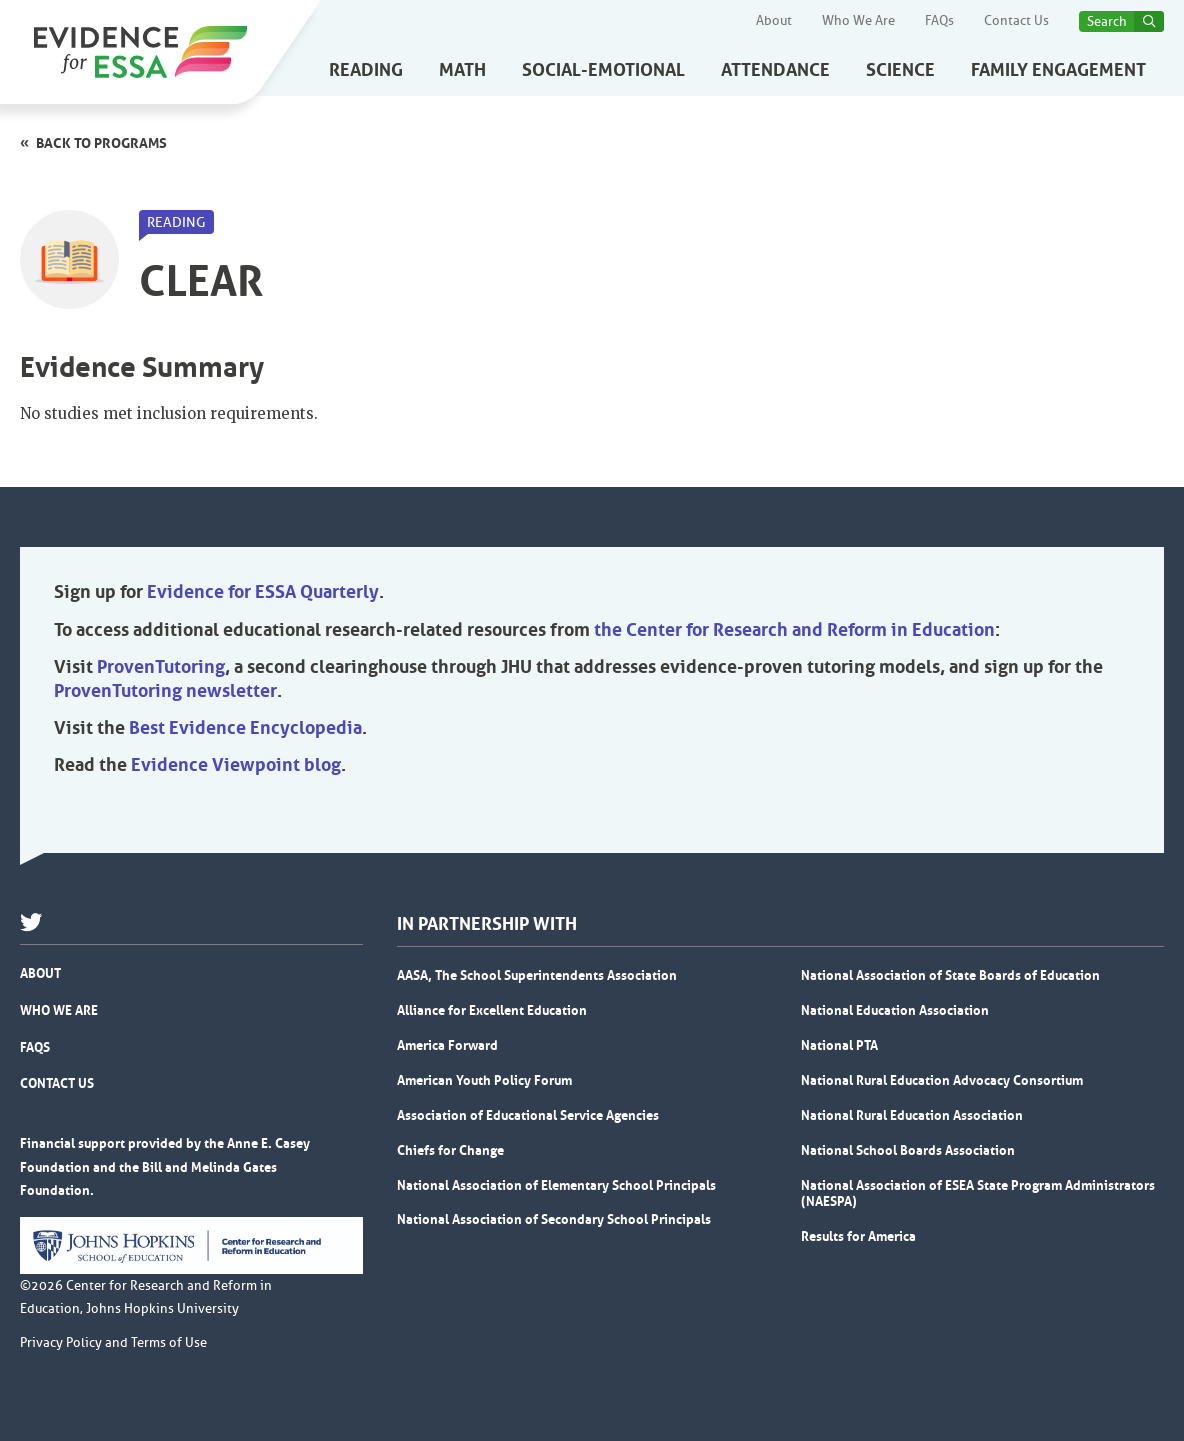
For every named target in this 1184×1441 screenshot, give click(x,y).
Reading (366, 70)
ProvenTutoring (161, 667)
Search (1107, 21)
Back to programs (101, 143)
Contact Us (1016, 21)
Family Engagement (1058, 70)
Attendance (775, 70)
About (774, 21)
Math (462, 70)
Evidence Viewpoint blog (236, 765)
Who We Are (858, 21)
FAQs (939, 21)
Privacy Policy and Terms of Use (113, 1343)
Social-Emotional (603, 70)
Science (900, 70)
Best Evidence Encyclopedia (245, 728)
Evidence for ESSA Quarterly (263, 592)
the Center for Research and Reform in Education (794, 630)
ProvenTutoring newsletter (165, 691)
